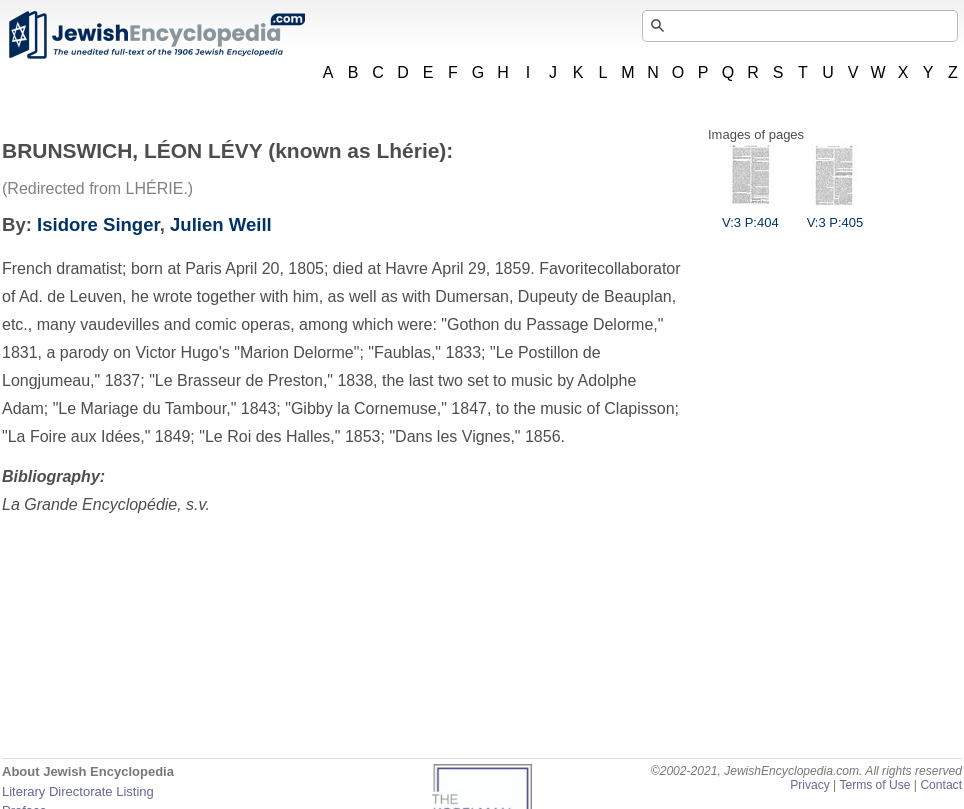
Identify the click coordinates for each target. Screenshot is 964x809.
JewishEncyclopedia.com (156, 35)
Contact (941, 785)
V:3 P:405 (835, 215)
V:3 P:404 (750, 215)
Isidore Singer (98, 224)
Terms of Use (874, 785)
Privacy (810, 785)
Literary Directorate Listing (78, 791)
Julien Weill (221, 224)
